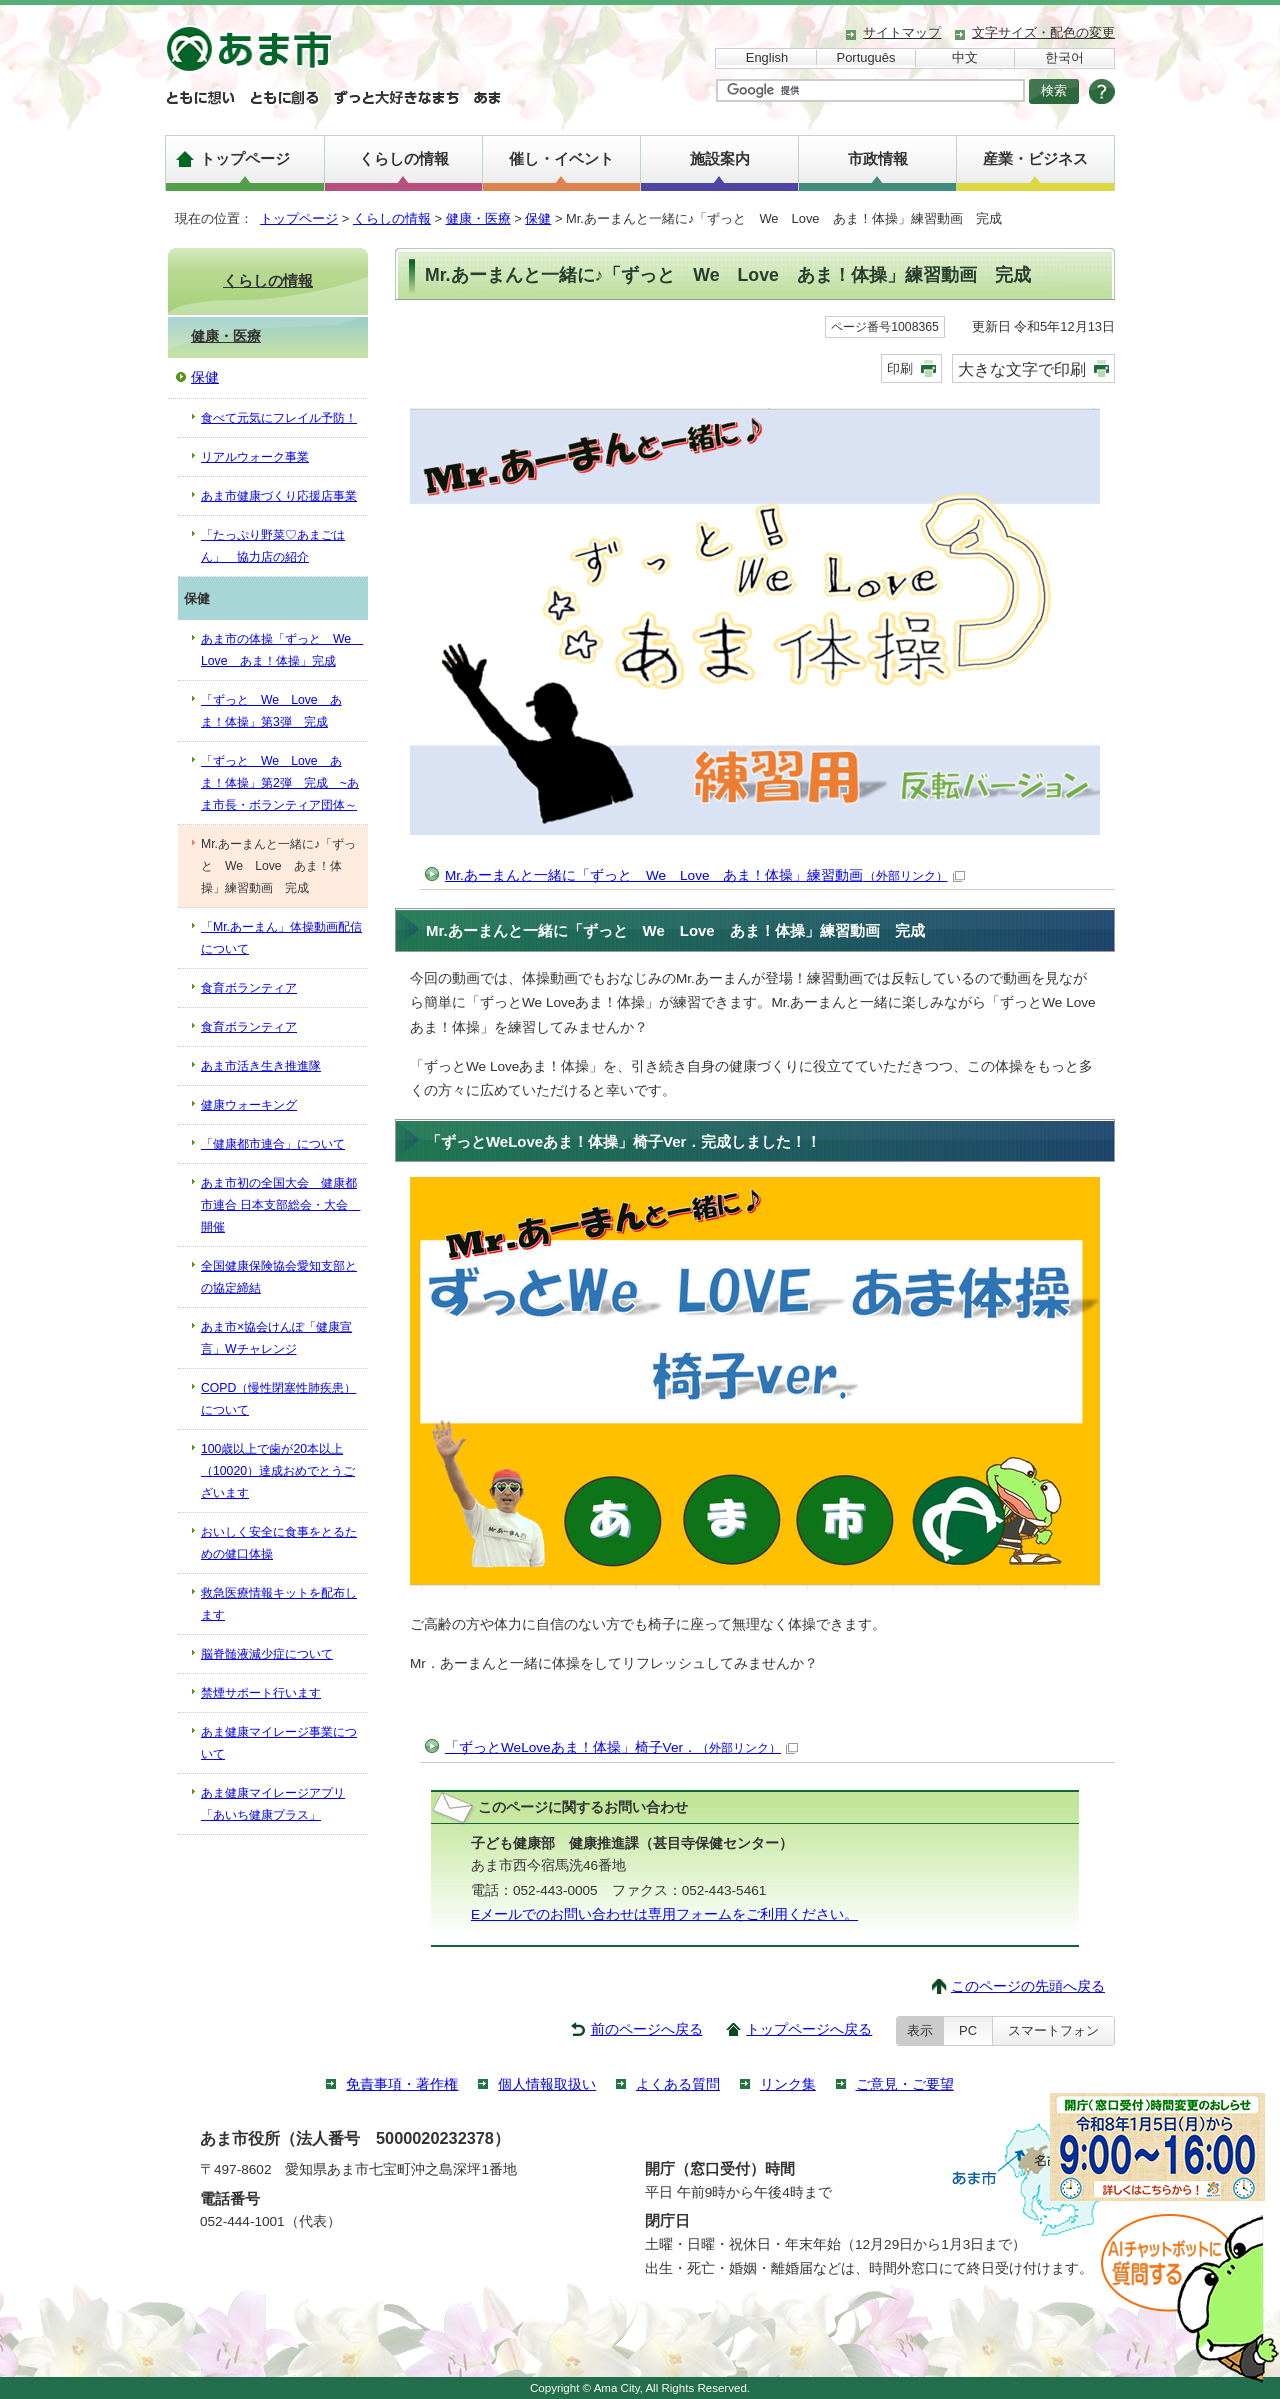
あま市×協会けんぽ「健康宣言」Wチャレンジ (276, 1338)
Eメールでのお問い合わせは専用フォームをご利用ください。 (664, 1914)
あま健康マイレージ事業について (279, 1743)
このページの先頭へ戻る (1028, 1986)
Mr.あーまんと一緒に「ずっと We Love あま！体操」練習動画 (705, 875)
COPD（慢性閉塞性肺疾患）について (278, 1399)
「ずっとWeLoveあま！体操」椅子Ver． (621, 1747)
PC (968, 2030)
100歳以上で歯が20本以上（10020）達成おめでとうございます (278, 1471)
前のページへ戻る (647, 2029)
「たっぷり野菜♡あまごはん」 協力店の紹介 (273, 546)
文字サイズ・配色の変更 (1043, 32)
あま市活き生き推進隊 (261, 1066)
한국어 (1064, 57)
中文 (965, 57)
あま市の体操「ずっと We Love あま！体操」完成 (282, 650)
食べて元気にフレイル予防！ (279, 418)
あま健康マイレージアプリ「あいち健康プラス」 (273, 1804)
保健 (538, 218)
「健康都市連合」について (273, 1144)
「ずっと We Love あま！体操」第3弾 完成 (271, 711)
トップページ (245, 158)
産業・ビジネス (1035, 158)
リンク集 (788, 2084)
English (767, 57)
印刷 (900, 368)
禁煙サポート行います (261, 1693)
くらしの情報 (404, 158)
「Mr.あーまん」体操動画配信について (281, 938)
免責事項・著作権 (402, 2084)
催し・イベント (561, 158)
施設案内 (720, 158)
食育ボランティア (249, 988)
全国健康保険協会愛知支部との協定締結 (279, 1277)
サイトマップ (902, 32)
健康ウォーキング (249, 1105)
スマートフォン (1053, 2030)
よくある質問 (678, 2084)
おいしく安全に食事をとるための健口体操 (279, 1543)
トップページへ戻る (809, 2029)
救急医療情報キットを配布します (279, 1604)
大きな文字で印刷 (1022, 369)
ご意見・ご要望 (905, 2084)
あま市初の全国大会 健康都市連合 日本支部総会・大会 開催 (280, 1205)
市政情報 (878, 158)
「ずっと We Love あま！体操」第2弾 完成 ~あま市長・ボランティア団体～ (280, 783)
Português (866, 57)
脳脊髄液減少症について (267, 1654)
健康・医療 (478, 218)
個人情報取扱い (547, 2084)
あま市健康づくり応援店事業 (279, 496)
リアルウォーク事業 (255, 457)
